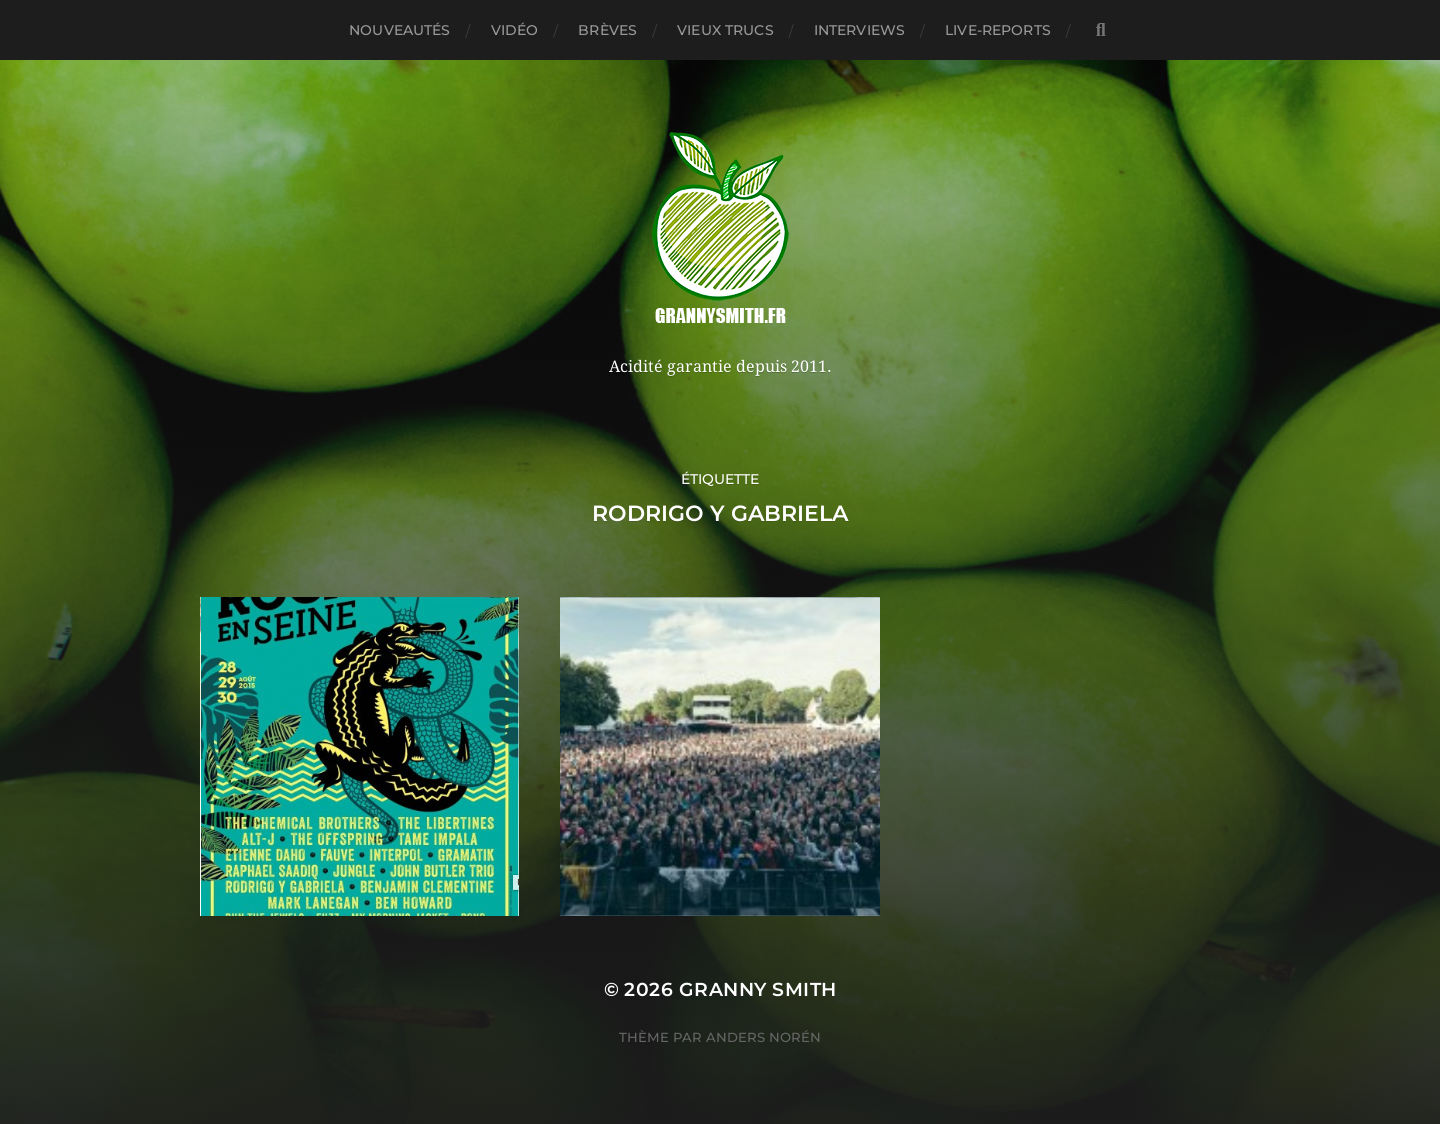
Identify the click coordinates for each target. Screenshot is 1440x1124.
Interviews (859, 30)
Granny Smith (758, 989)
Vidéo (515, 30)
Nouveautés (399, 30)
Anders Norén (763, 1037)
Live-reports (998, 30)
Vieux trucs (725, 30)
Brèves (607, 30)
